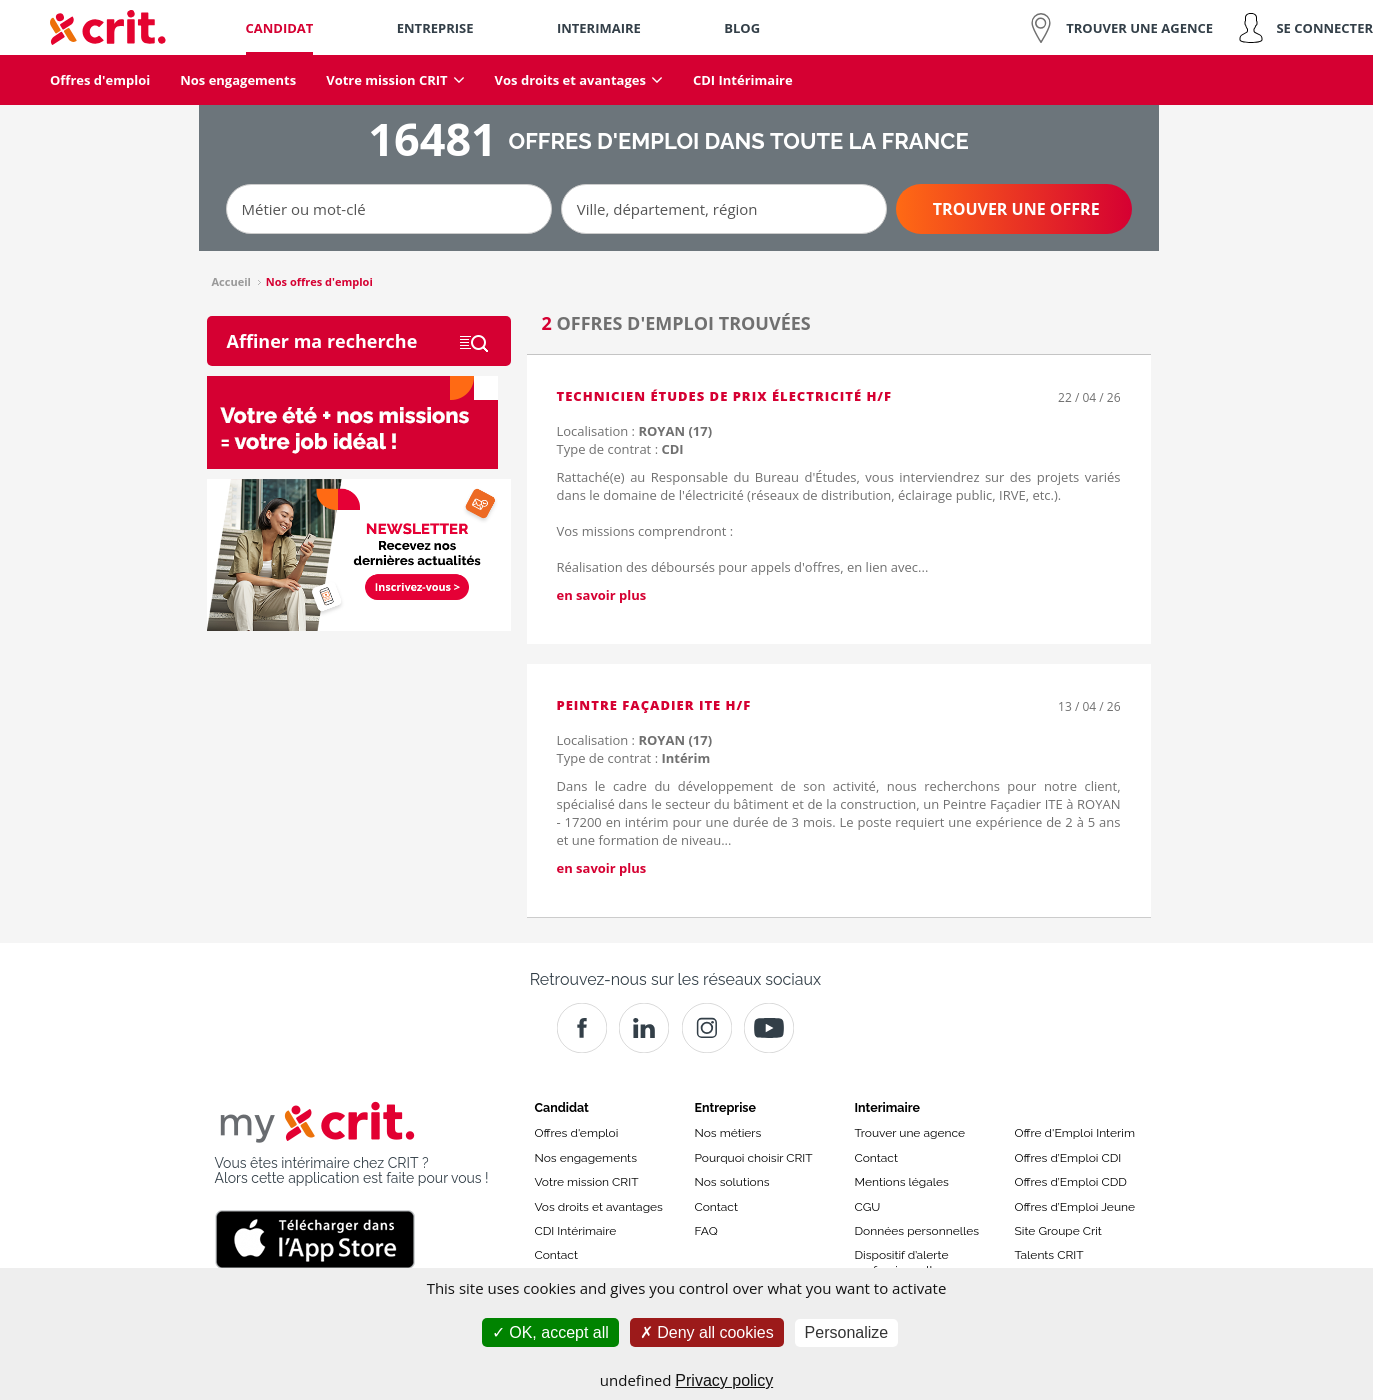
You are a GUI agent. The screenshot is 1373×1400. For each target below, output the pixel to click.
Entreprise (726, 1107)
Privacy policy (724, 1380)
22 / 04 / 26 (1089, 397)
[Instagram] (707, 1028)
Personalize (847, 1332)
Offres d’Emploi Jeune (1075, 1207)
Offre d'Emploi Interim (1075, 1133)
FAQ (706, 1231)
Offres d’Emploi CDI (1068, 1158)
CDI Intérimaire (576, 1231)
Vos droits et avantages (599, 1207)
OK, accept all (550, 1332)
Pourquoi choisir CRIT (754, 1158)
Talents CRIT (1049, 1255)
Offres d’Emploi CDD (1071, 1182)
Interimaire (887, 1107)
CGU (868, 1207)
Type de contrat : (620, 449)
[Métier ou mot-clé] (389, 209)
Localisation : (635, 431)
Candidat (562, 1107)
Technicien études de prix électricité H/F (725, 396)
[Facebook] (582, 1028)
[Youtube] (769, 1028)
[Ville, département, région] (724, 209)
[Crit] (644, 1028)
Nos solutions (732, 1182)
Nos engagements (586, 1158)
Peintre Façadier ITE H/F (654, 705)
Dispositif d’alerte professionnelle (902, 1262)
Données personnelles (917, 1231)
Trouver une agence (910, 1133)
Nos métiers (728, 1133)
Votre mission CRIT (587, 1182)
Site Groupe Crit (1058, 1231)
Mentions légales (902, 1182)
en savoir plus (602, 595)
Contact (556, 1255)
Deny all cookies (707, 1332)
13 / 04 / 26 (1089, 706)
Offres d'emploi (577, 1133)
